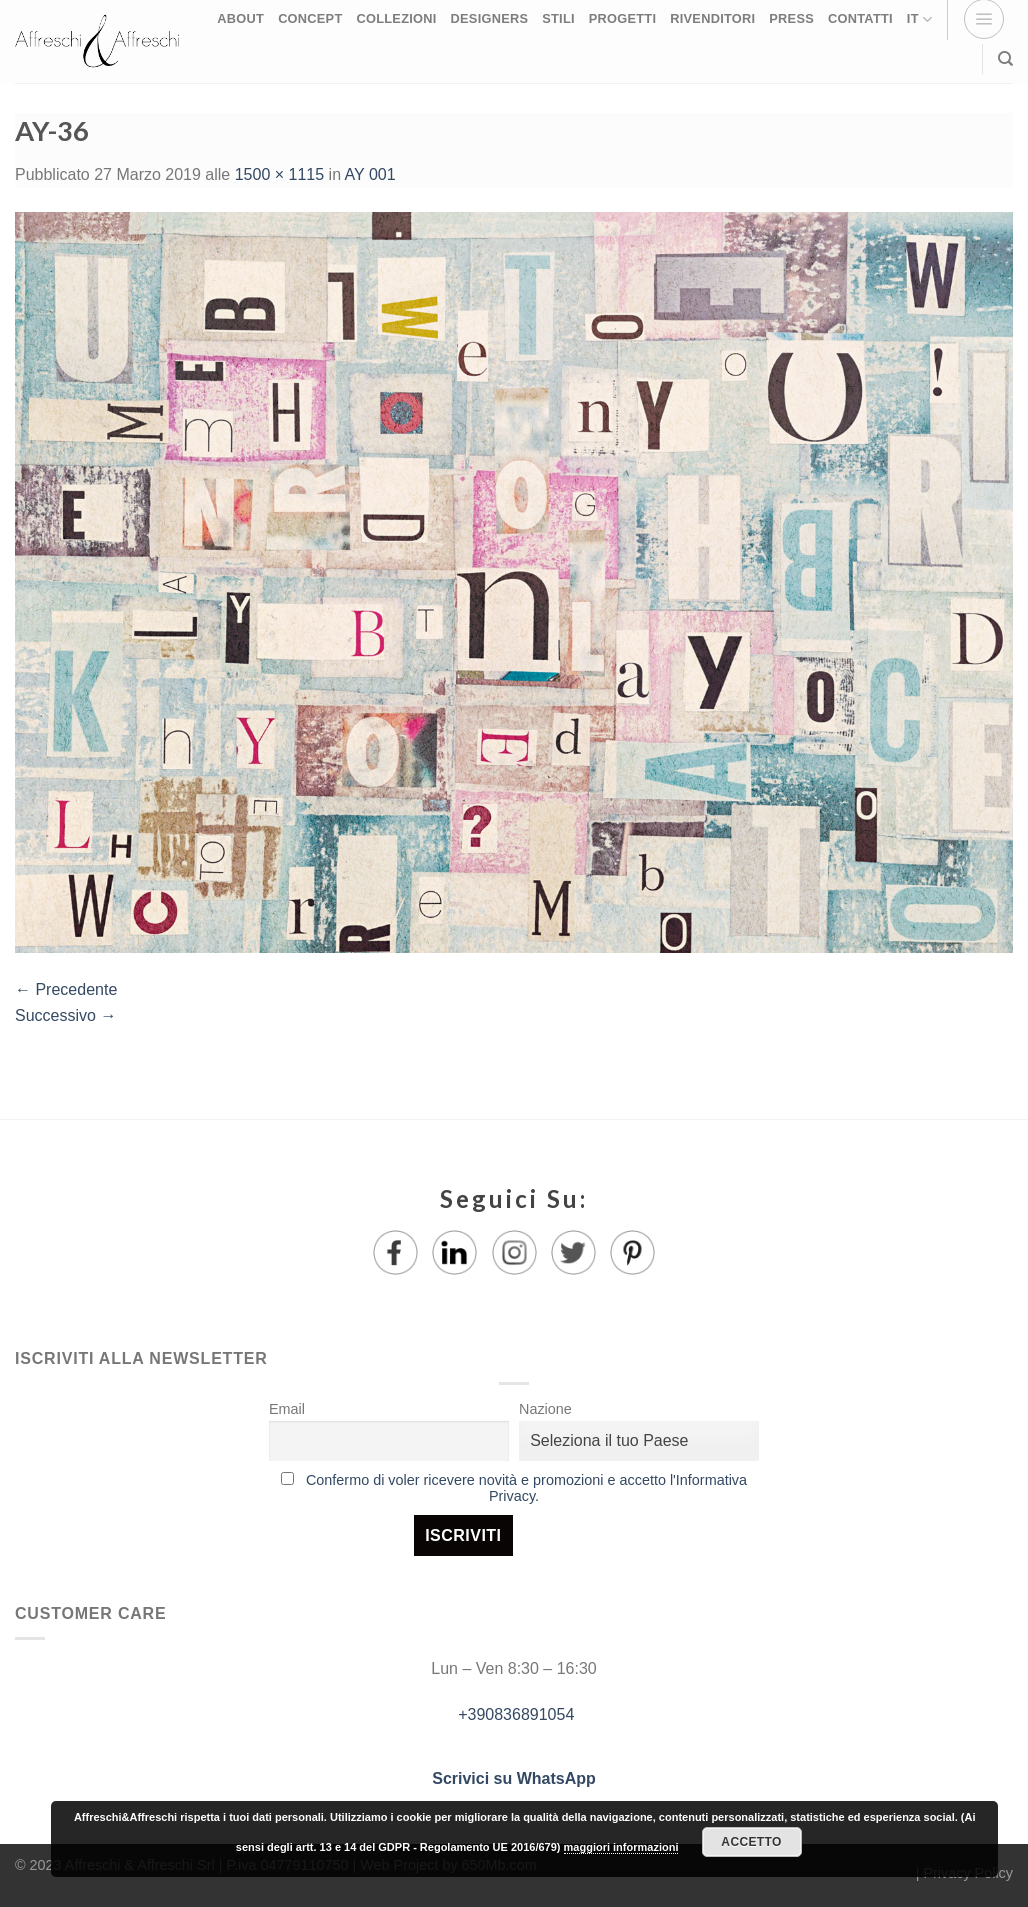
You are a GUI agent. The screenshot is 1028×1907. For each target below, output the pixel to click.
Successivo (65, 1015)
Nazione (545, 1409)
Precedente (66, 989)
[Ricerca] (1005, 59)
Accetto (751, 1842)
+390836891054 (514, 1714)
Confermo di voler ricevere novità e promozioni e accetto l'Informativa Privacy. (526, 1488)
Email (287, 1409)
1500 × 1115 (279, 174)
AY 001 (370, 174)
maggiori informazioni (621, 1847)
